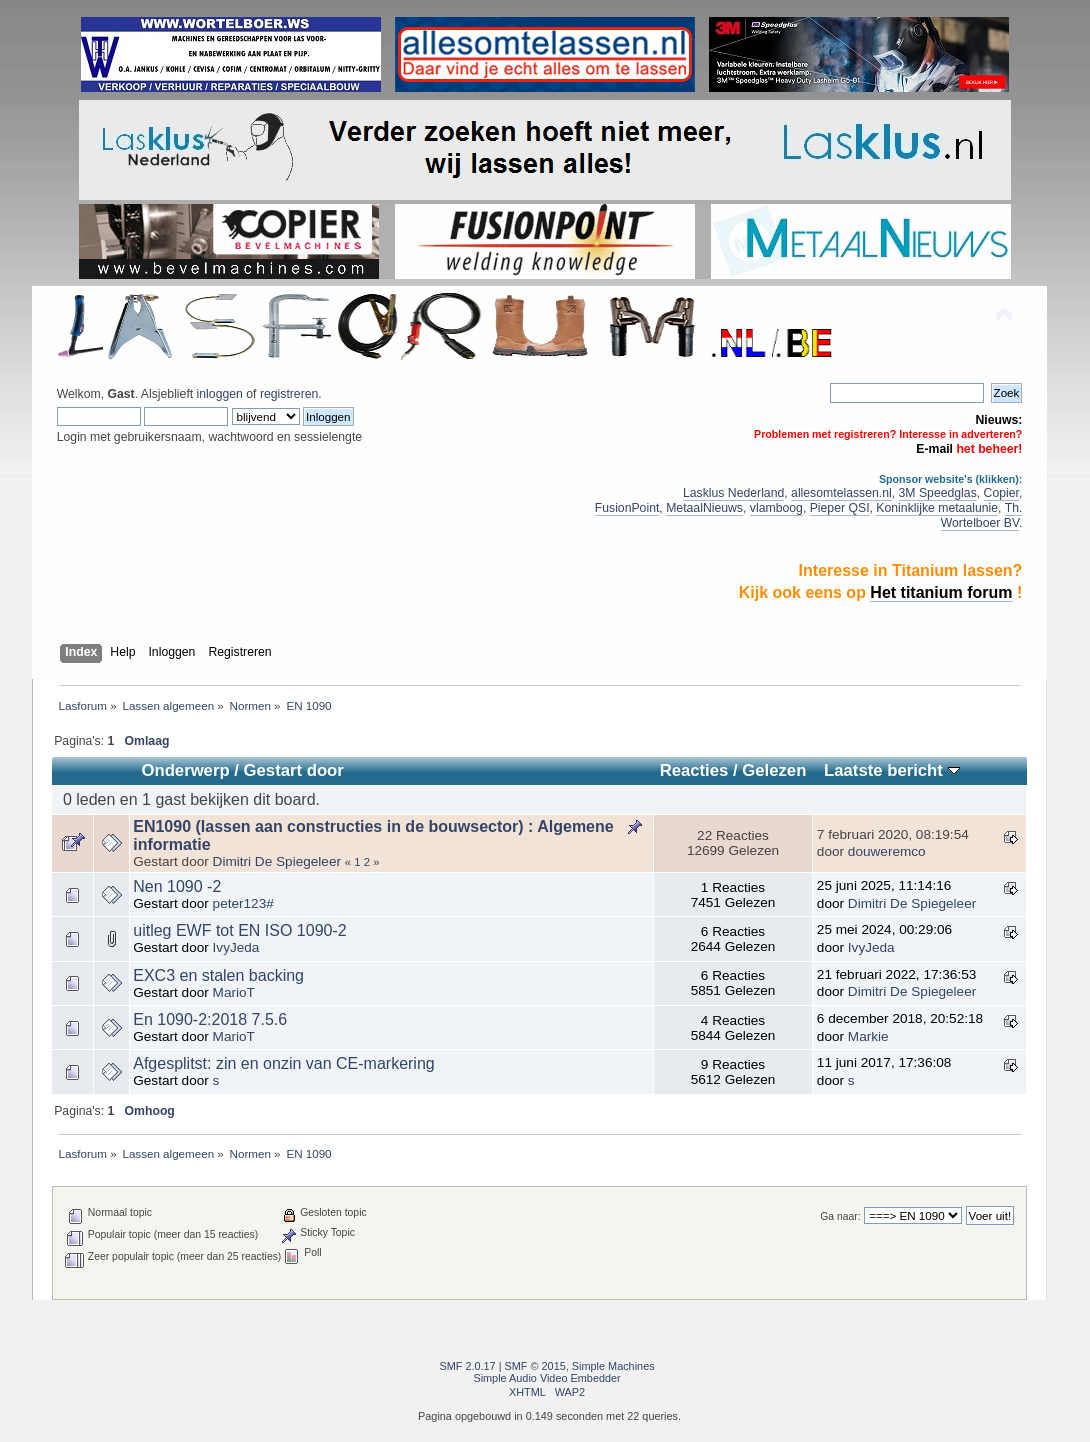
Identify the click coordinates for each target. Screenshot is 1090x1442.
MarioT (234, 992)
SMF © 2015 (535, 1366)
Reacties (694, 770)
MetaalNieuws (704, 508)
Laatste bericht (891, 770)
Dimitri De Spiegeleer (277, 861)
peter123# (243, 903)
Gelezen (774, 770)
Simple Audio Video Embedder (546, 1378)
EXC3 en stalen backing (218, 975)
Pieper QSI (840, 508)
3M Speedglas (938, 493)
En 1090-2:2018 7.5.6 (210, 1019)
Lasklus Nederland (733, 493)
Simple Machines (613, 1366)
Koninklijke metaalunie (937, 508)
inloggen (220, 394)
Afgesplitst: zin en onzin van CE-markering (283, 1063)
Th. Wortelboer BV (982, 515)
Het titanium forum (941, 592)
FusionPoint (627, 508)
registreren (289, 394)
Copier (1001, 493)
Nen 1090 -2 (177, 886)
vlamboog (776, 508)
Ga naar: (840, 1216)
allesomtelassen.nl (841, 493)
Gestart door (294, 770)
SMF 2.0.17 (467, 1366)
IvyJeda (236, 947)
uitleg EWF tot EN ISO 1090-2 (239, 930)
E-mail (934, 449)
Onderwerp (185, 770)
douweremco (887, 851)
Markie (868, 1036)
